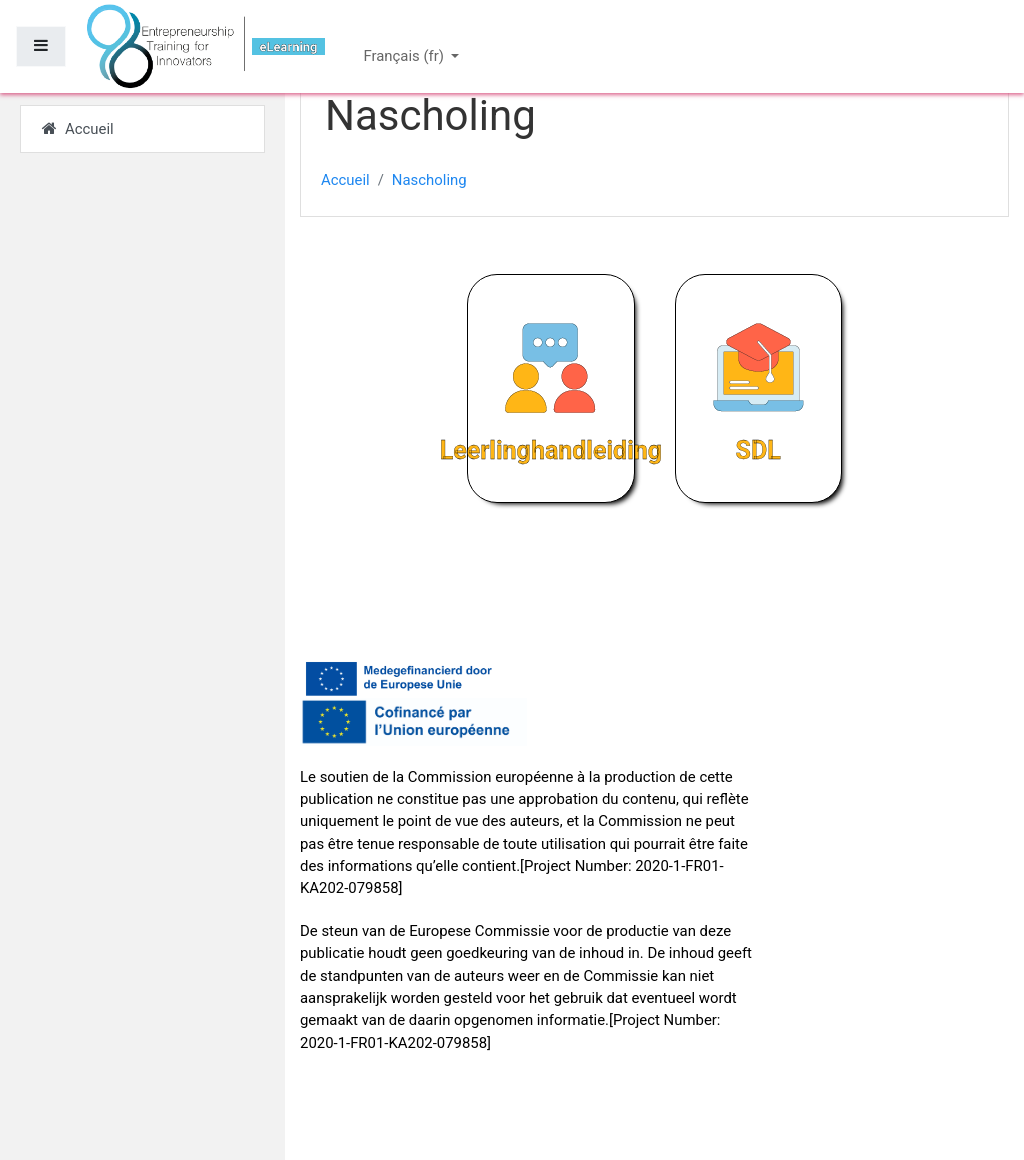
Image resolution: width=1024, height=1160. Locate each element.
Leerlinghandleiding (551, 450)
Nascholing (429, 180)
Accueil (345, 180)
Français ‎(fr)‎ (405, 56)
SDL (758, 450)
